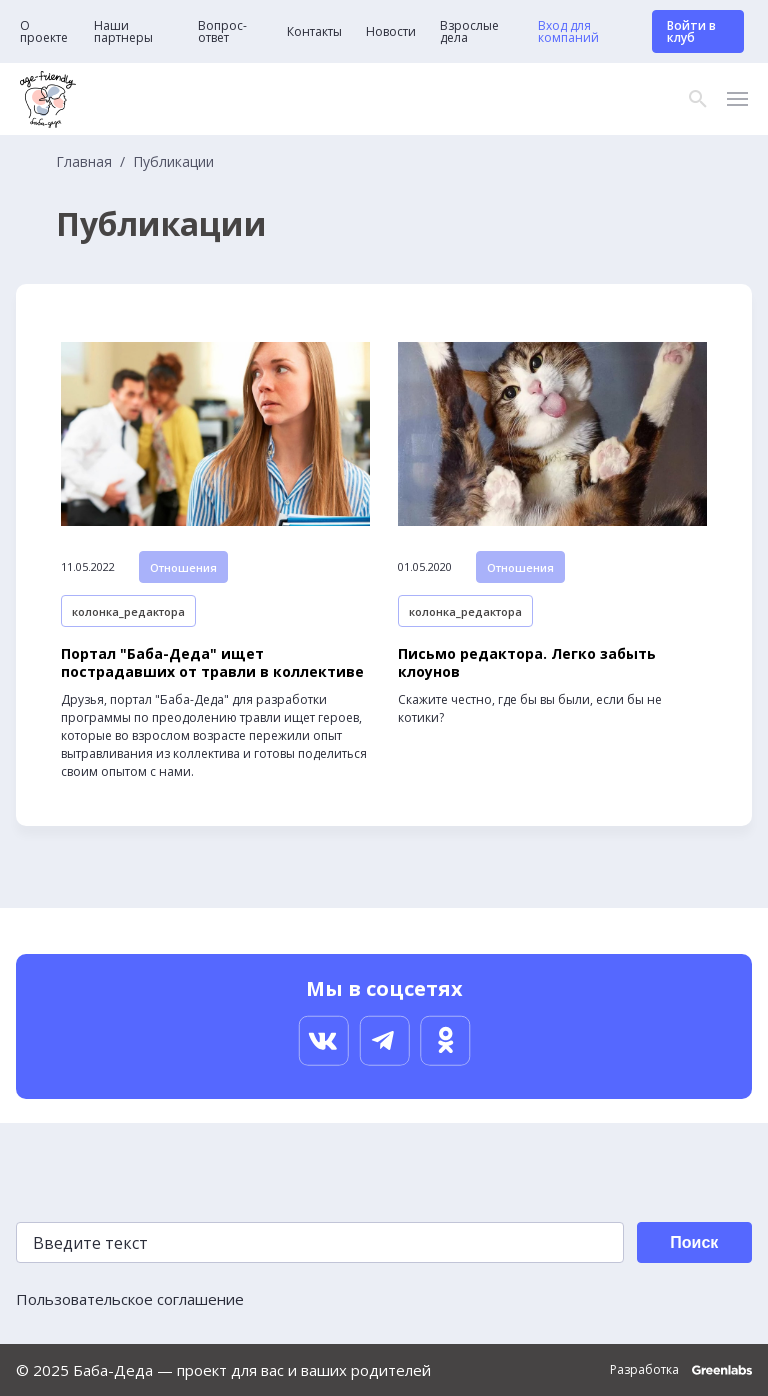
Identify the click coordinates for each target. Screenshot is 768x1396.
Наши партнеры (123, 32)
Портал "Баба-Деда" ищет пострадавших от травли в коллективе (212, 663)
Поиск (694, 1242)
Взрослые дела (469, 32)
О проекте (44, 32)
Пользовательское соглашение (130, 1299)
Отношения (183, 567)
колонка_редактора (128, 611)
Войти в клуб (691, 31)
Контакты (314, 32)
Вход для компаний (568, 32)
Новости (391, 32)
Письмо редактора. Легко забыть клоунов (527, 663)
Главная (84, 162)
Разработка (681, 1370)
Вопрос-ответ (222, 32)
